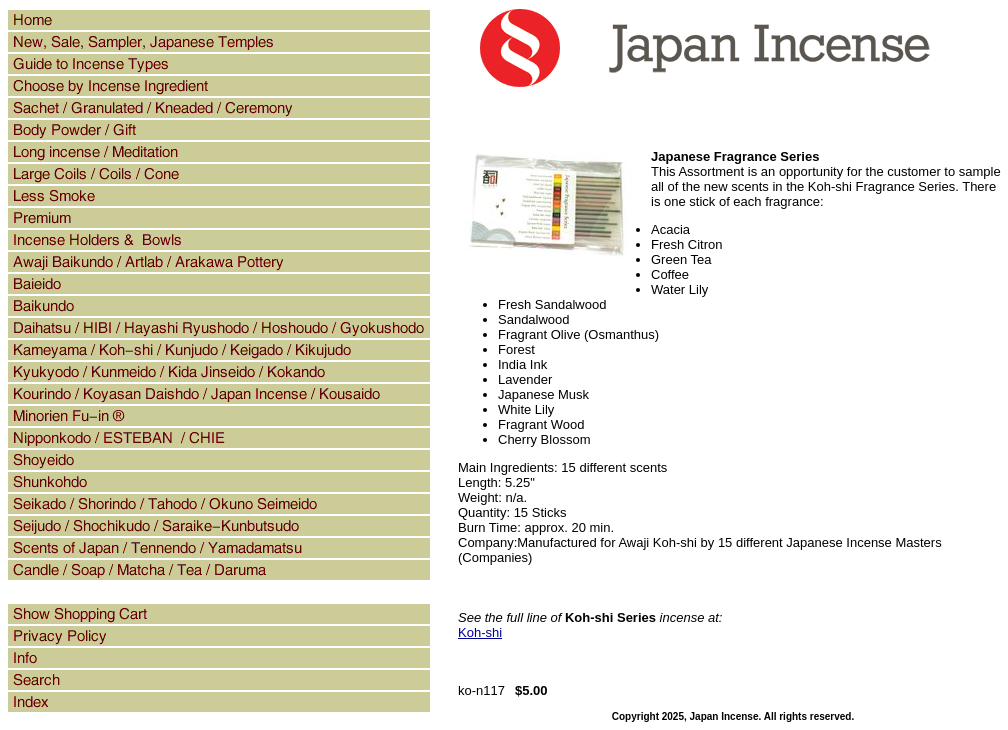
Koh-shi (480, 632)
